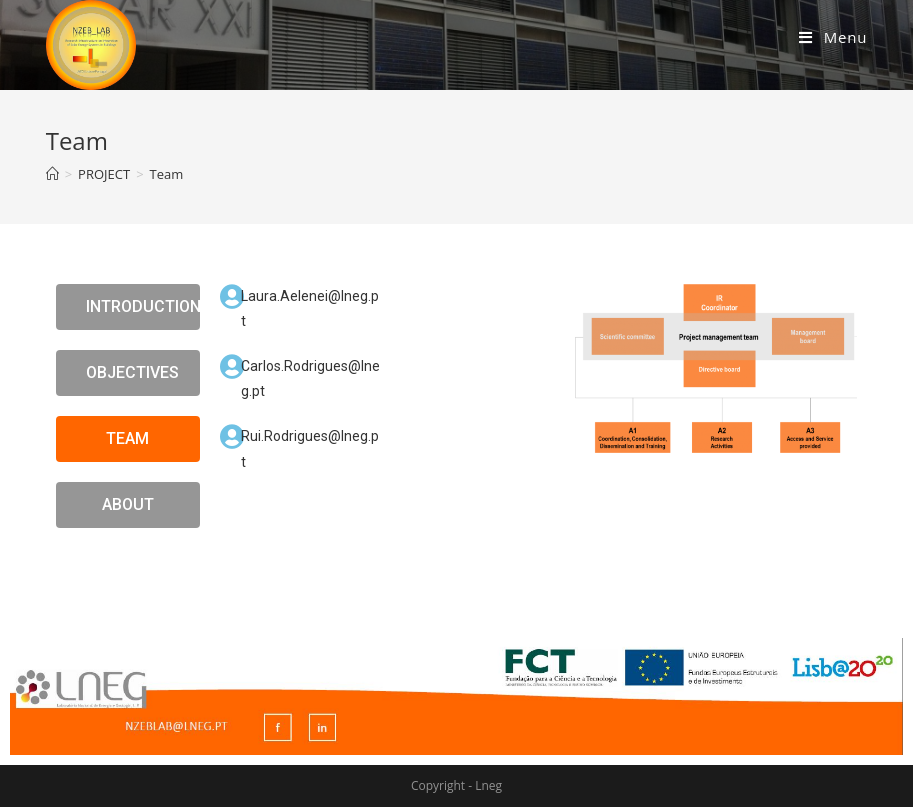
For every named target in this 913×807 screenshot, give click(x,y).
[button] (128, 307)
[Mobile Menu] (833, 37)
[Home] (52, 174)
